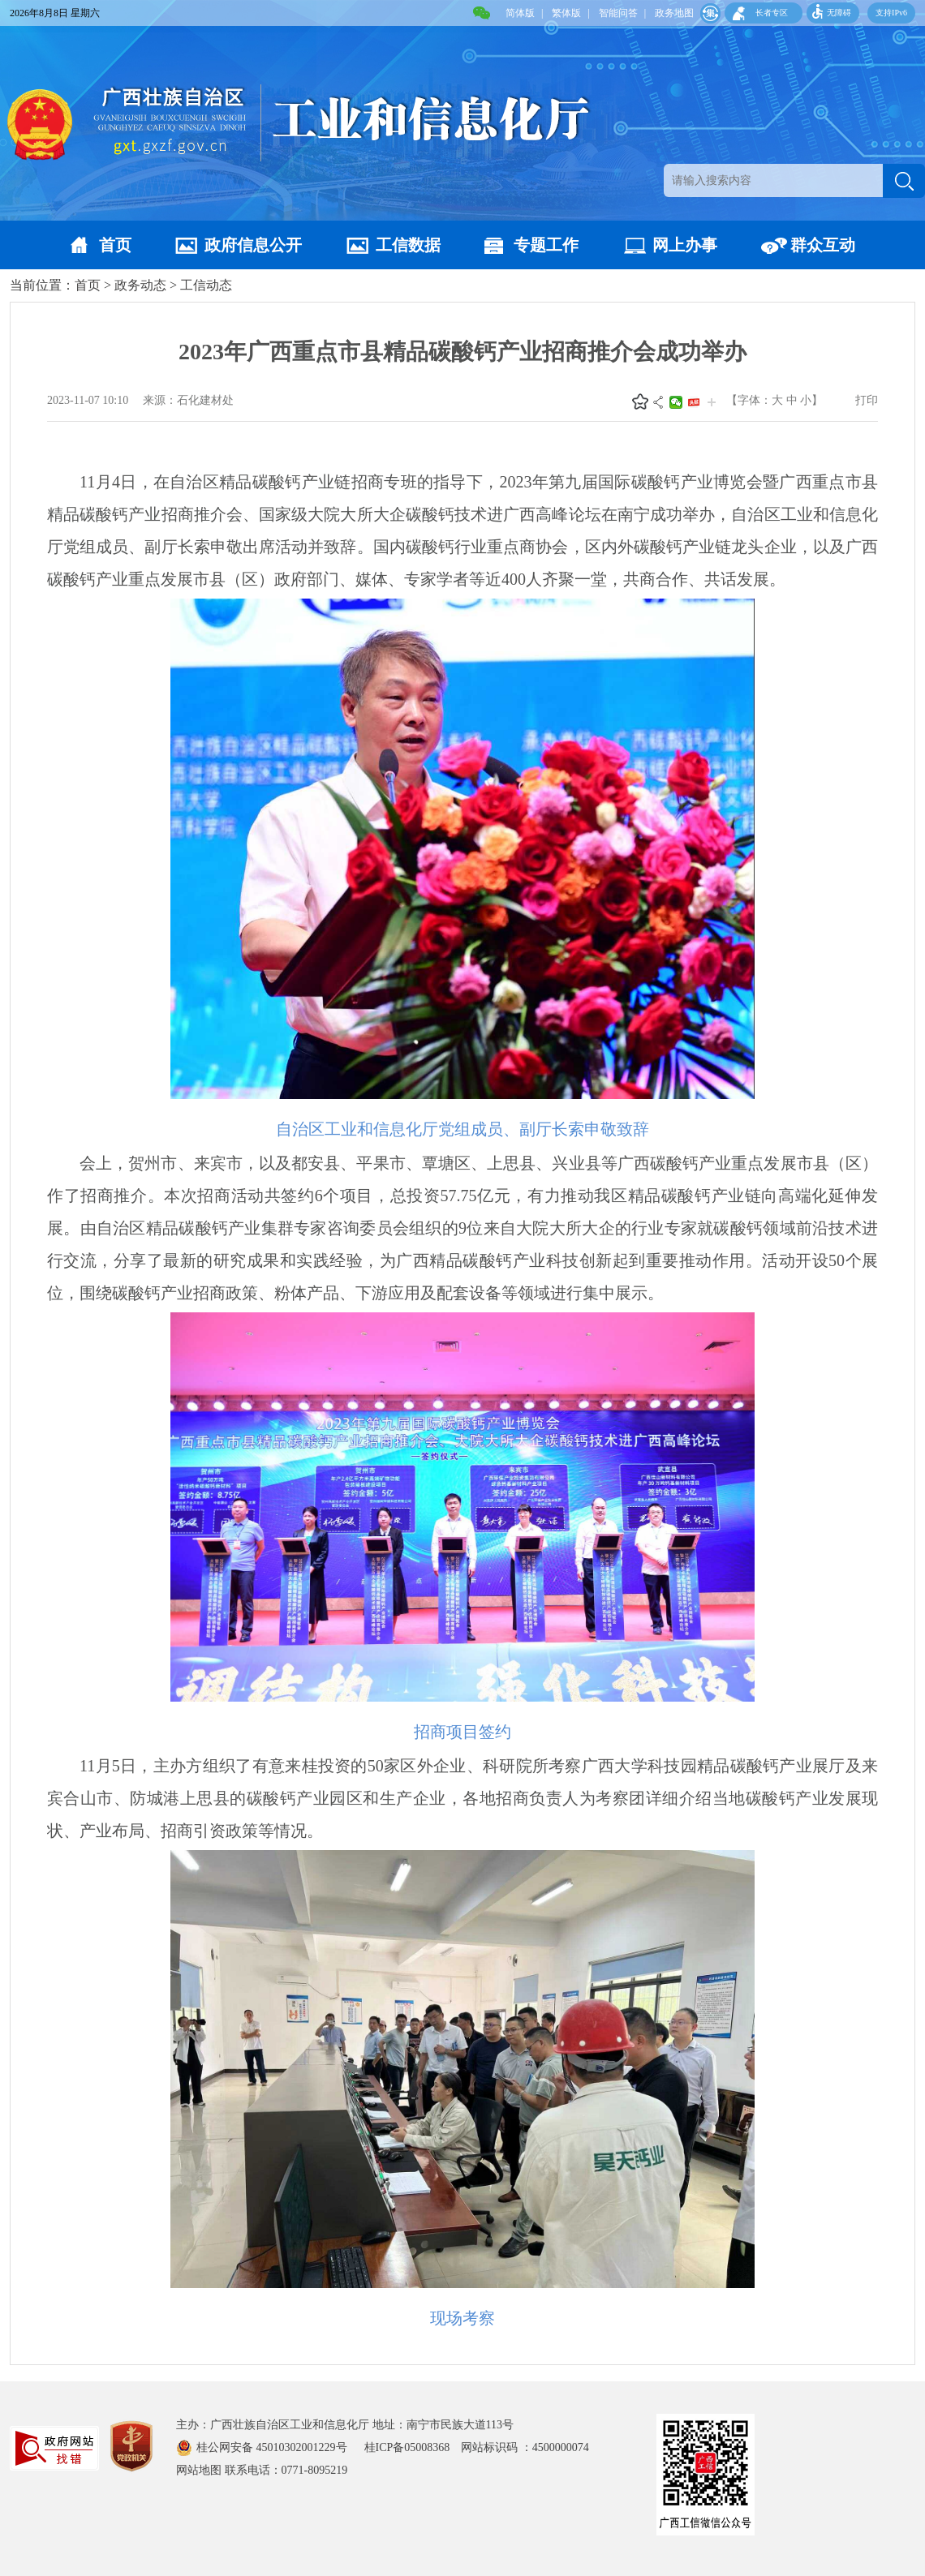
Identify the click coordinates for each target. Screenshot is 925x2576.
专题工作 (546, 245)
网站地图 (199, 2470)
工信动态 (206, 285)
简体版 (520, 13)
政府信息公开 (253, 245)
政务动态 (140, 285)
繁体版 (566, 13)
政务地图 (674, 13)
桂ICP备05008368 (413, 2447)
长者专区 (771, 12)
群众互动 (822, 245)
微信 (675, 402)
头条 (693, 402)
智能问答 (618, 13)
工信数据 (408, 245)
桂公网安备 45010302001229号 (273, 2447)
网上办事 (684, 245)
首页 (115, 245)
